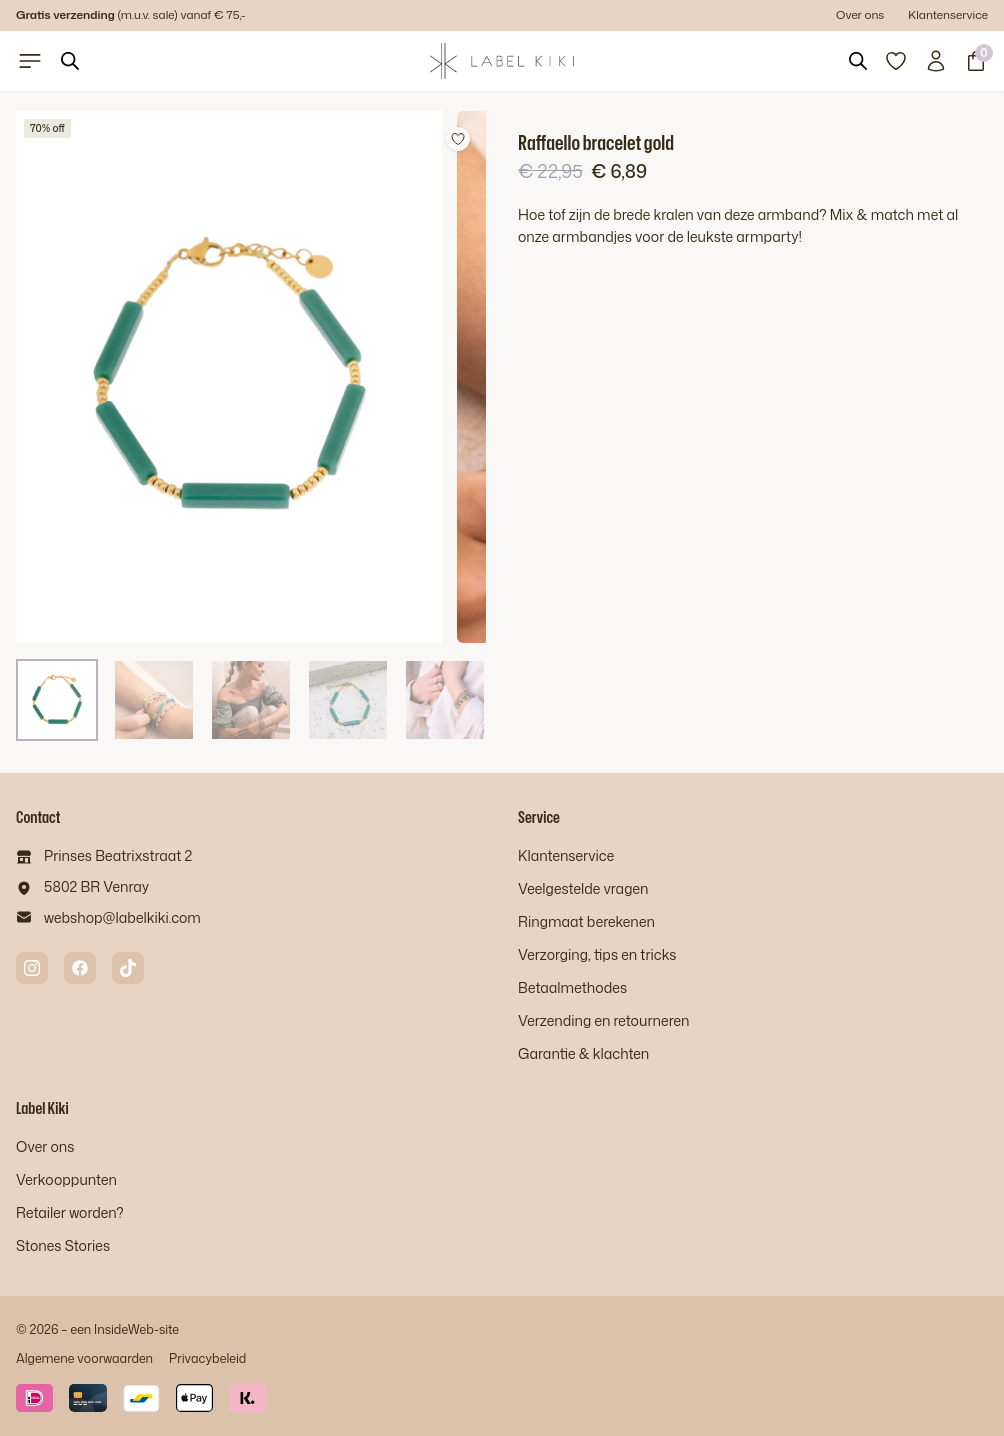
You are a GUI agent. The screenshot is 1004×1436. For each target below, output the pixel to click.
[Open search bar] (70, 61)
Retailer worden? (70, 1212)
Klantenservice (948, 14)
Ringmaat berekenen (586, 921)
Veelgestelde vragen (583, 888)
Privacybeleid (207, 1358)
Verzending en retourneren (603, 1020)
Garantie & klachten (583, 1053)
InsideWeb (124, 1329)
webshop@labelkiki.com (122, 917)
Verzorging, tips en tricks (597, 954)
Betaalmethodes (572, 987)
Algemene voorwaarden (84, 1358)
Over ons (860, 14)
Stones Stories (63, 1245)
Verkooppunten (66, 1179)
